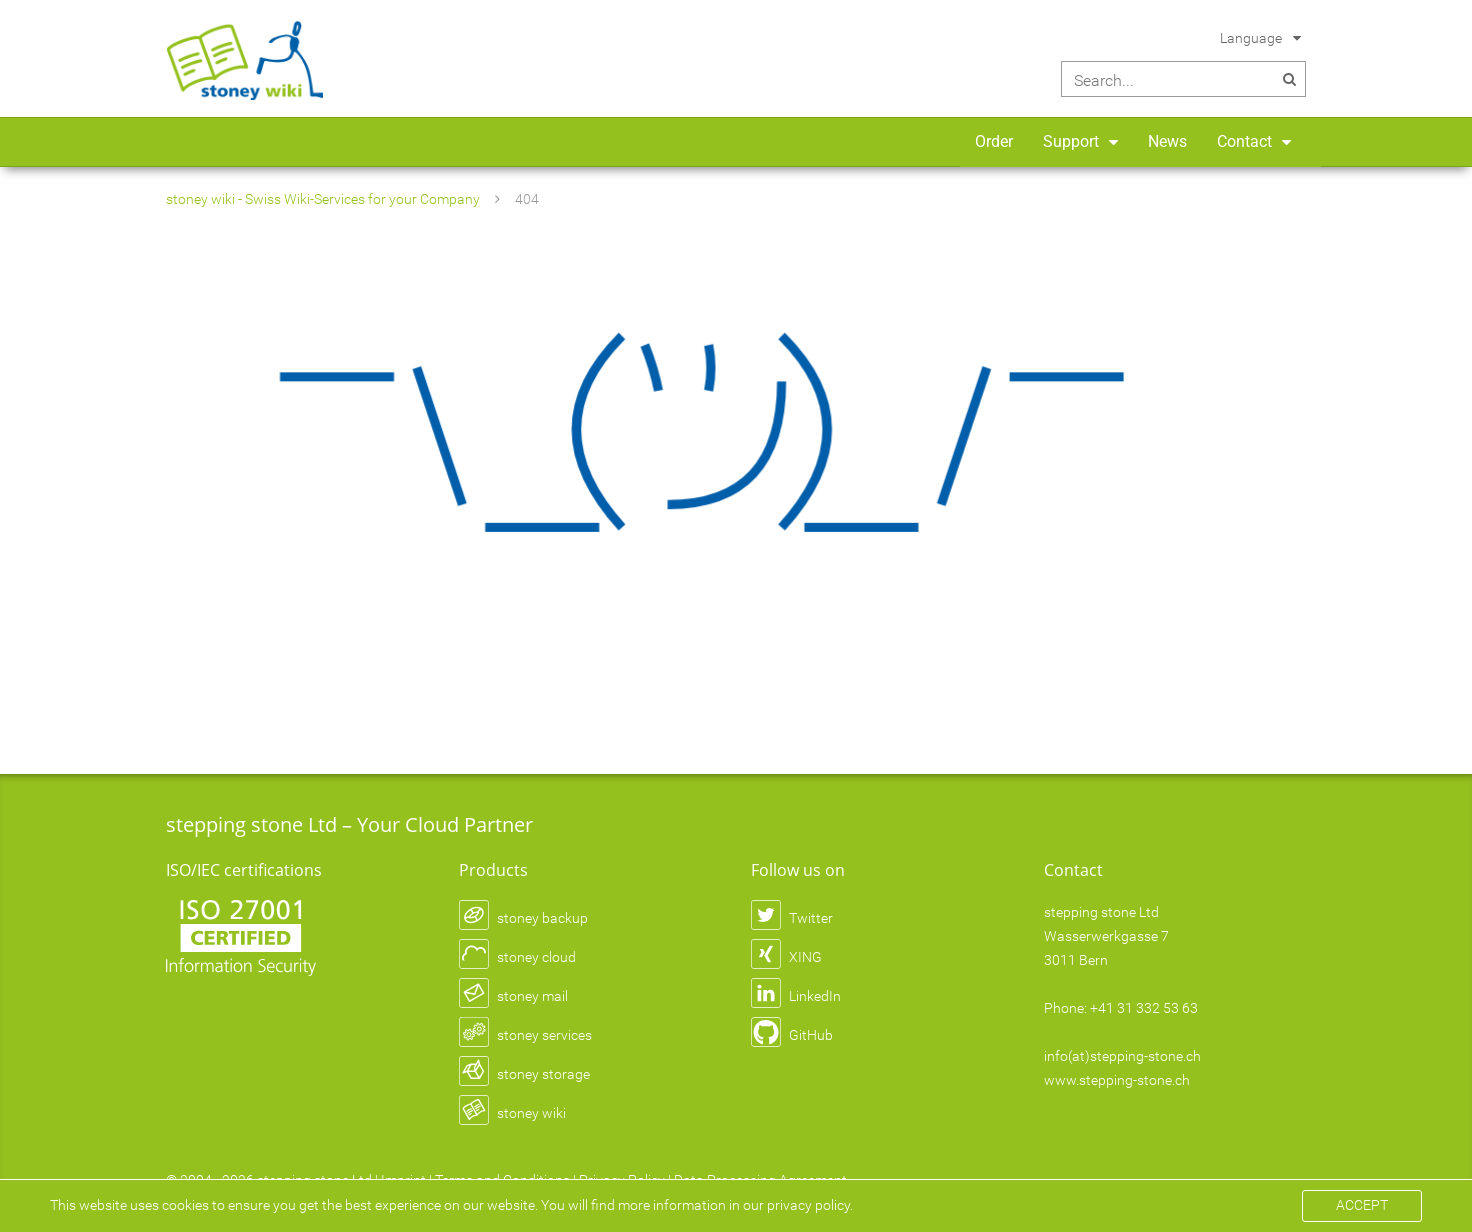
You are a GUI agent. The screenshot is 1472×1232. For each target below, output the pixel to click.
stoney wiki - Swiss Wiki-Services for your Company (323, 199)
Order (994, 141)
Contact (1244, 141)
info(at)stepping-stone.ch (1122, 1056)
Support (1071, 141)
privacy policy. (810, 1205)
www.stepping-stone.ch (1117, 1080)
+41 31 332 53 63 (1144, 1008)
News (1167, 141)
